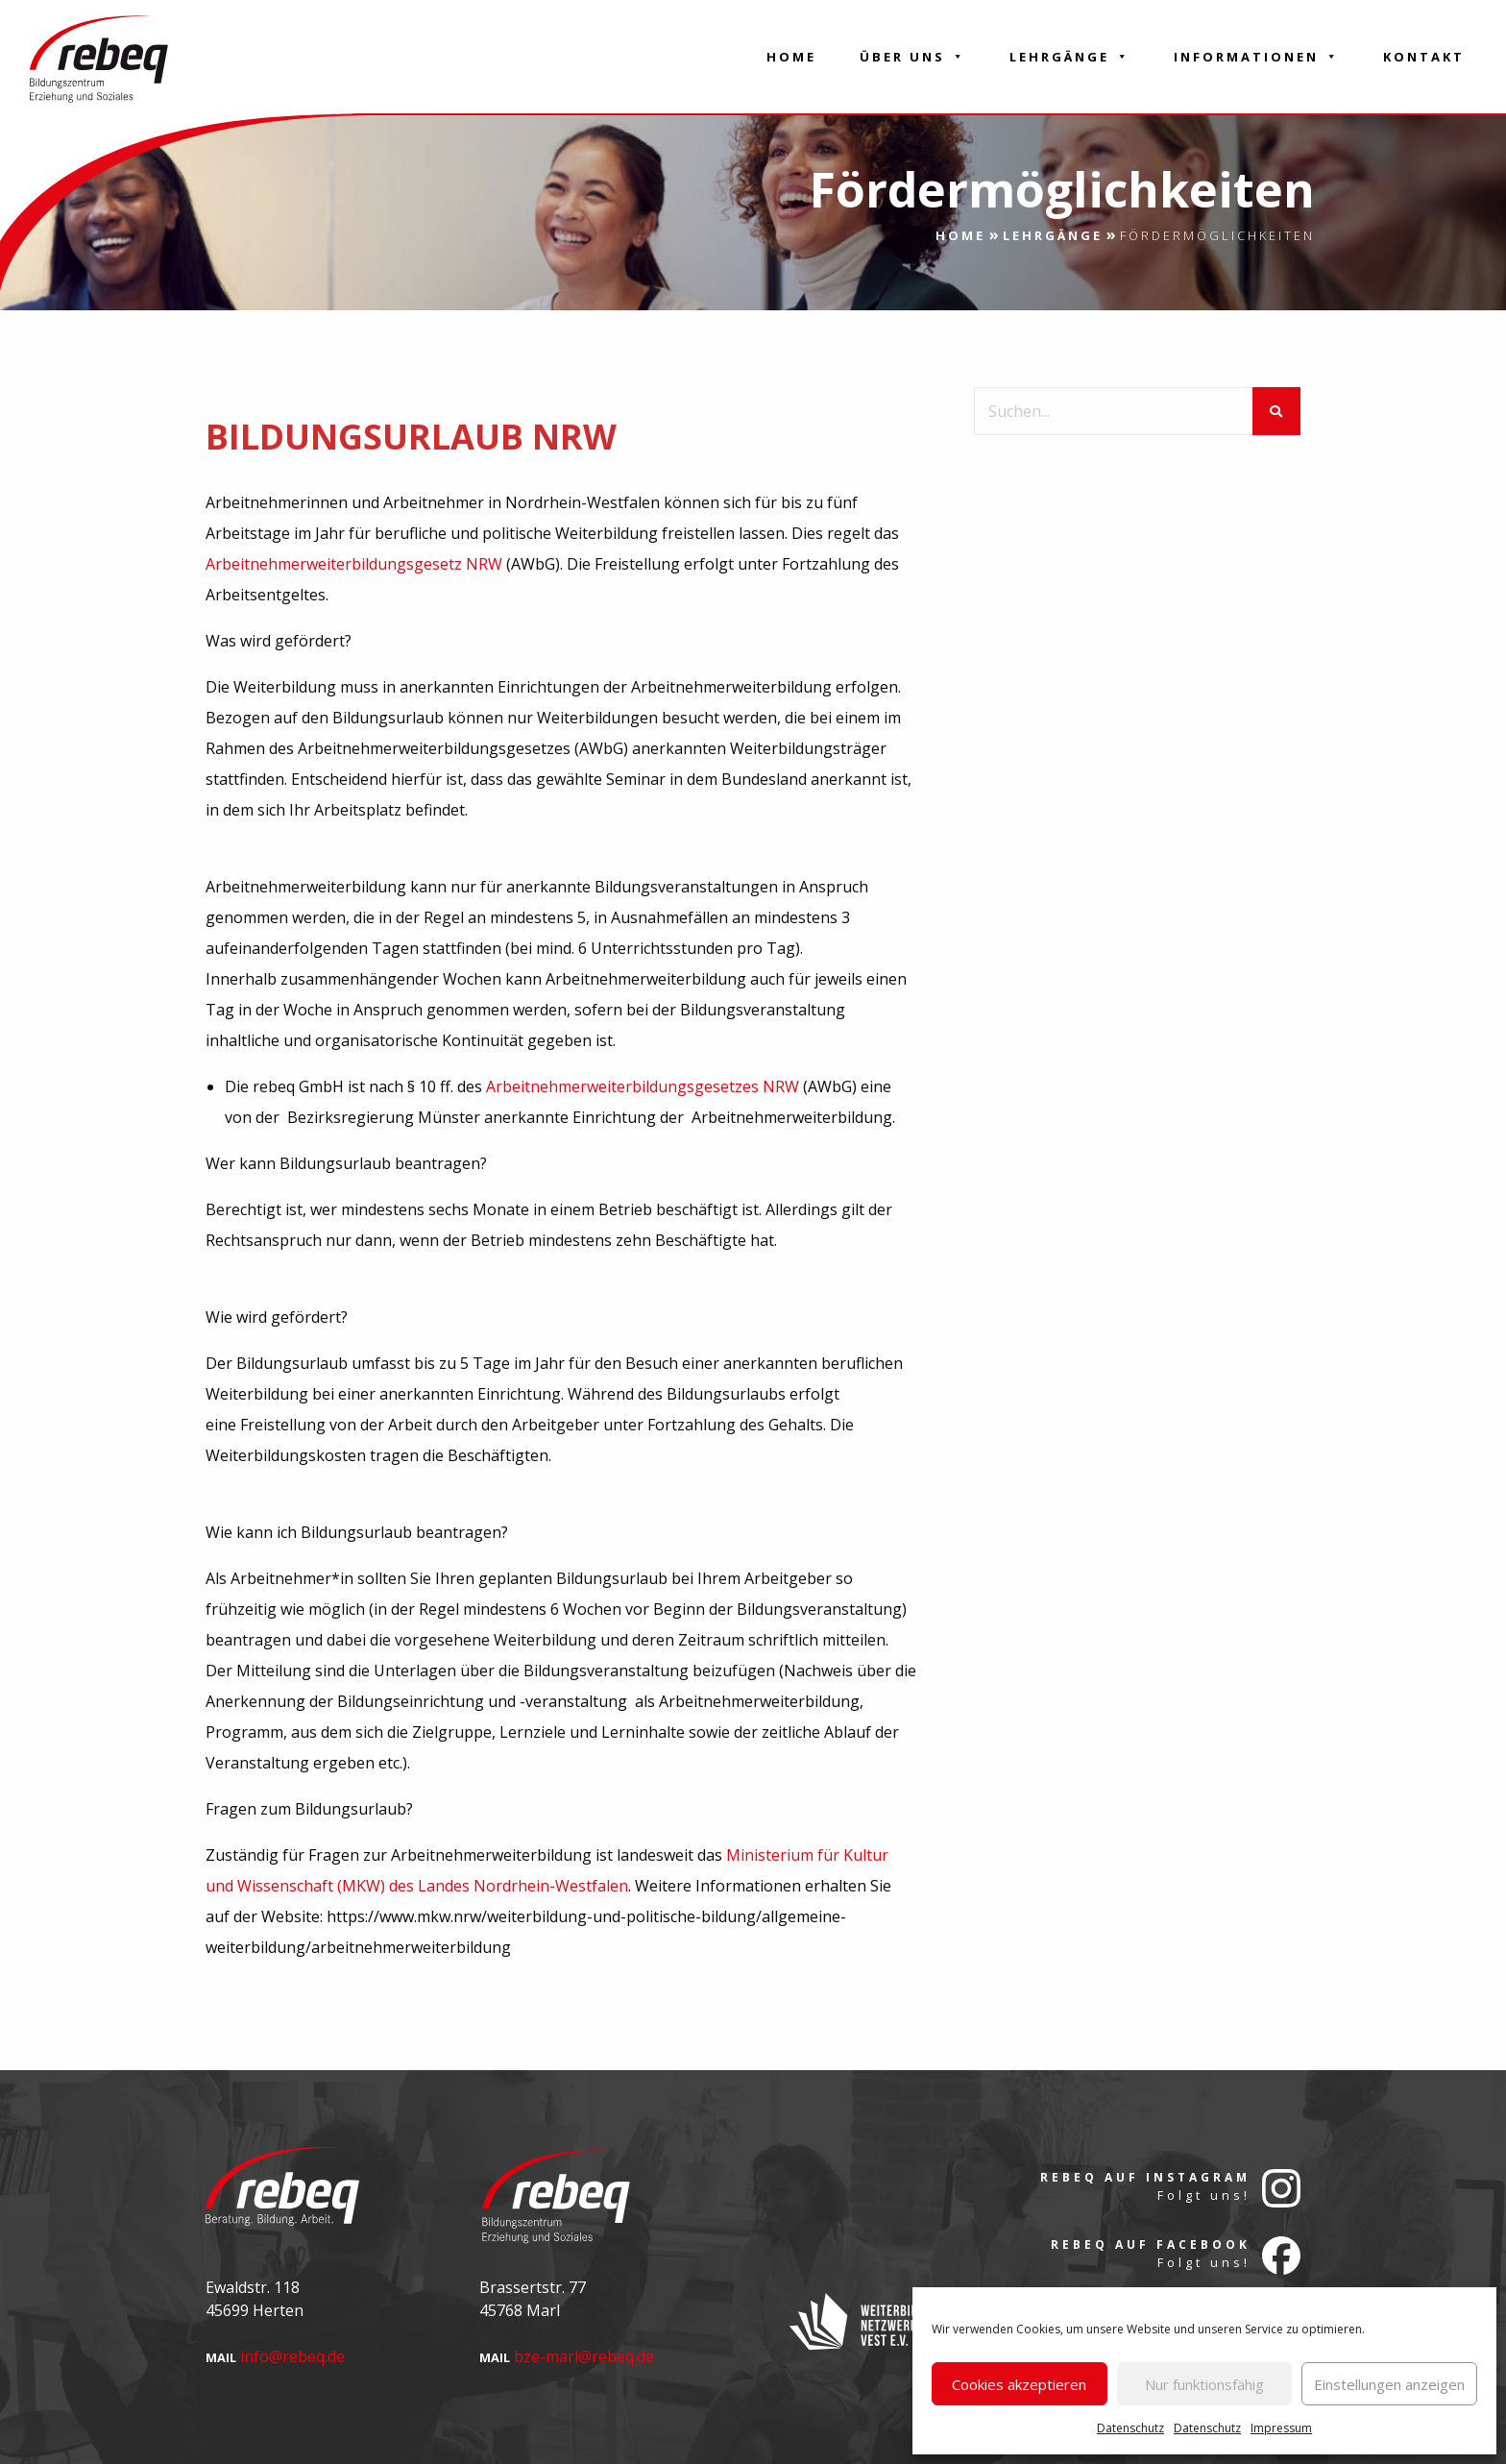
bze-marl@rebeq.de (584, 2356)
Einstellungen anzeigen (1389, 2384)
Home (791, 56)
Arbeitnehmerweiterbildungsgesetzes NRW (642, 1086)
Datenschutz (1130, 2428)
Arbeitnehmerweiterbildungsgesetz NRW (354, 563)
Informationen (1257, 56)
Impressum (1281, 2428)
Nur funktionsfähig (1204, 2384)
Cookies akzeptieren (1019, 2384)
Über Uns (913, 56)
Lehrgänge (1069, 56)
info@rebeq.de (292, 2356)
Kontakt (1424, 56)
